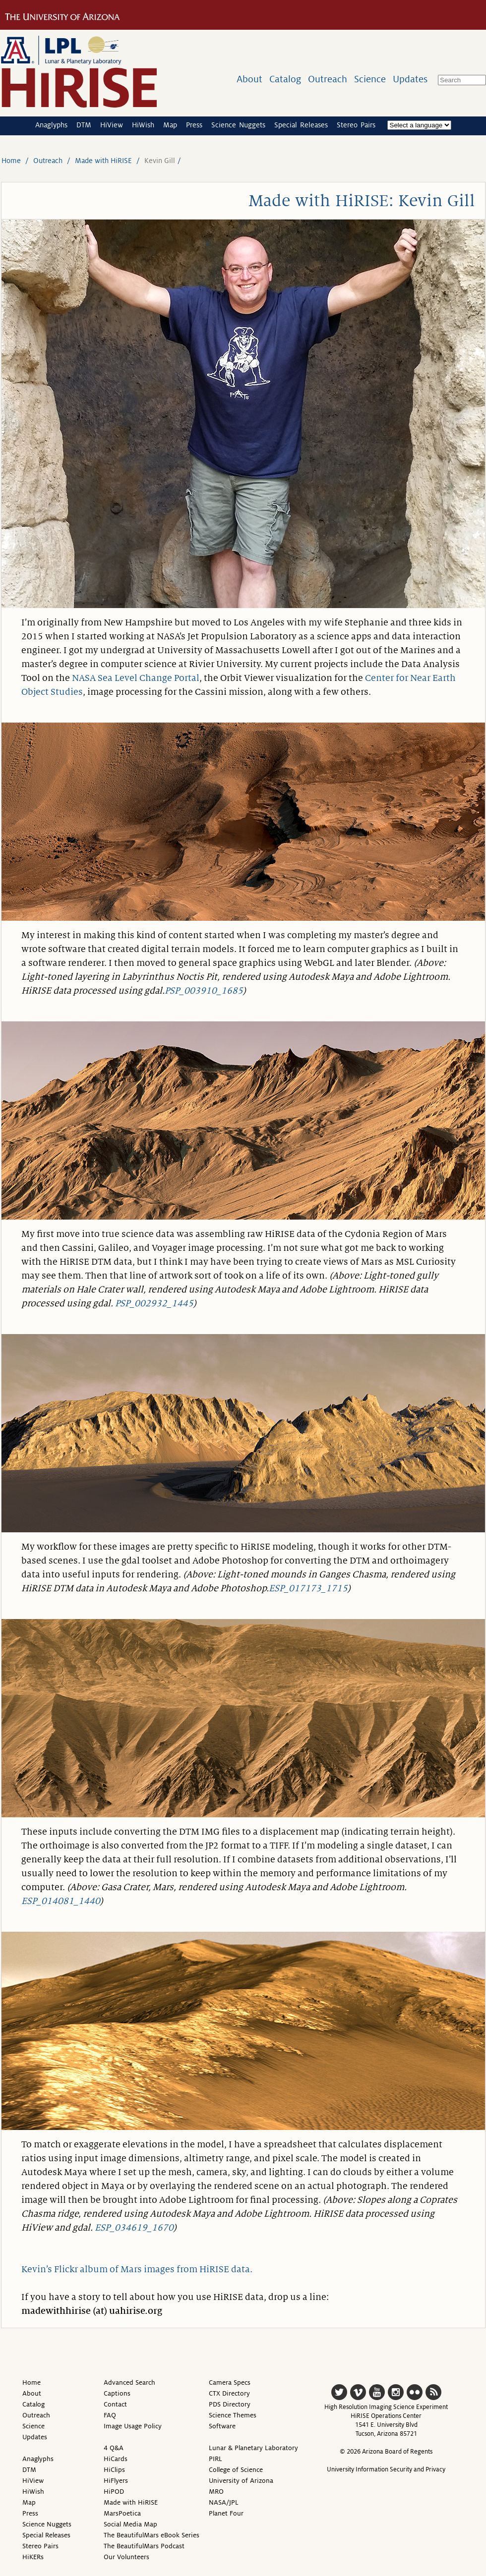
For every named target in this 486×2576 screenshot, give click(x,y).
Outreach (327, 79)
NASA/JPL (224, 2502)
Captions (117, 2393)
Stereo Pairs (356, 125)
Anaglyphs (51, 125)
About (249, 79)
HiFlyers (116, 2480)
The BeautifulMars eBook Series (151, 2535)
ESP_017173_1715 (308, 1588)
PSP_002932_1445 (154, 1303)
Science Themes (232, 2415)
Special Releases (301, 125)
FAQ (110, 2415)
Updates (410, 79)
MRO (216, 2491)
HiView (111, 125)
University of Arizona (241, 2480)
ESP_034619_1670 (134, 2228)
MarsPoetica (122, 2513)
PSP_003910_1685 (204, 991)
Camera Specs (229, 2382)
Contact (115, 2404)
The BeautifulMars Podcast (144, 2546)
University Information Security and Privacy (386, 2469)
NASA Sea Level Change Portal (135, 678)
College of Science (236, 2469)
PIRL (215, 2459)
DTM (83, 125)
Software (222, 2426)
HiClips (114, 2469)
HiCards (115, 2459)
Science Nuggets (238, 125)
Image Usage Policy (133, 2426)
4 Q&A (113, 2448)
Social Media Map (130, 2524)
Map (170, 125)
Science (370, 79)
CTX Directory (229, 2393)
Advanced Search (129, 2382)
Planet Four (226, 2513)
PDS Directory (229, 2404)
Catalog (285, 79)
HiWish (143, 125)
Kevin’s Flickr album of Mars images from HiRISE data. (136, 2269)
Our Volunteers (126, 2557)
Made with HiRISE (103, 161)
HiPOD (114, 2491)
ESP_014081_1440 (60, 1901)
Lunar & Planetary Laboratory (253, 2448)
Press (194, 125)
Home (11, 161)
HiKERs (33, 2557)
